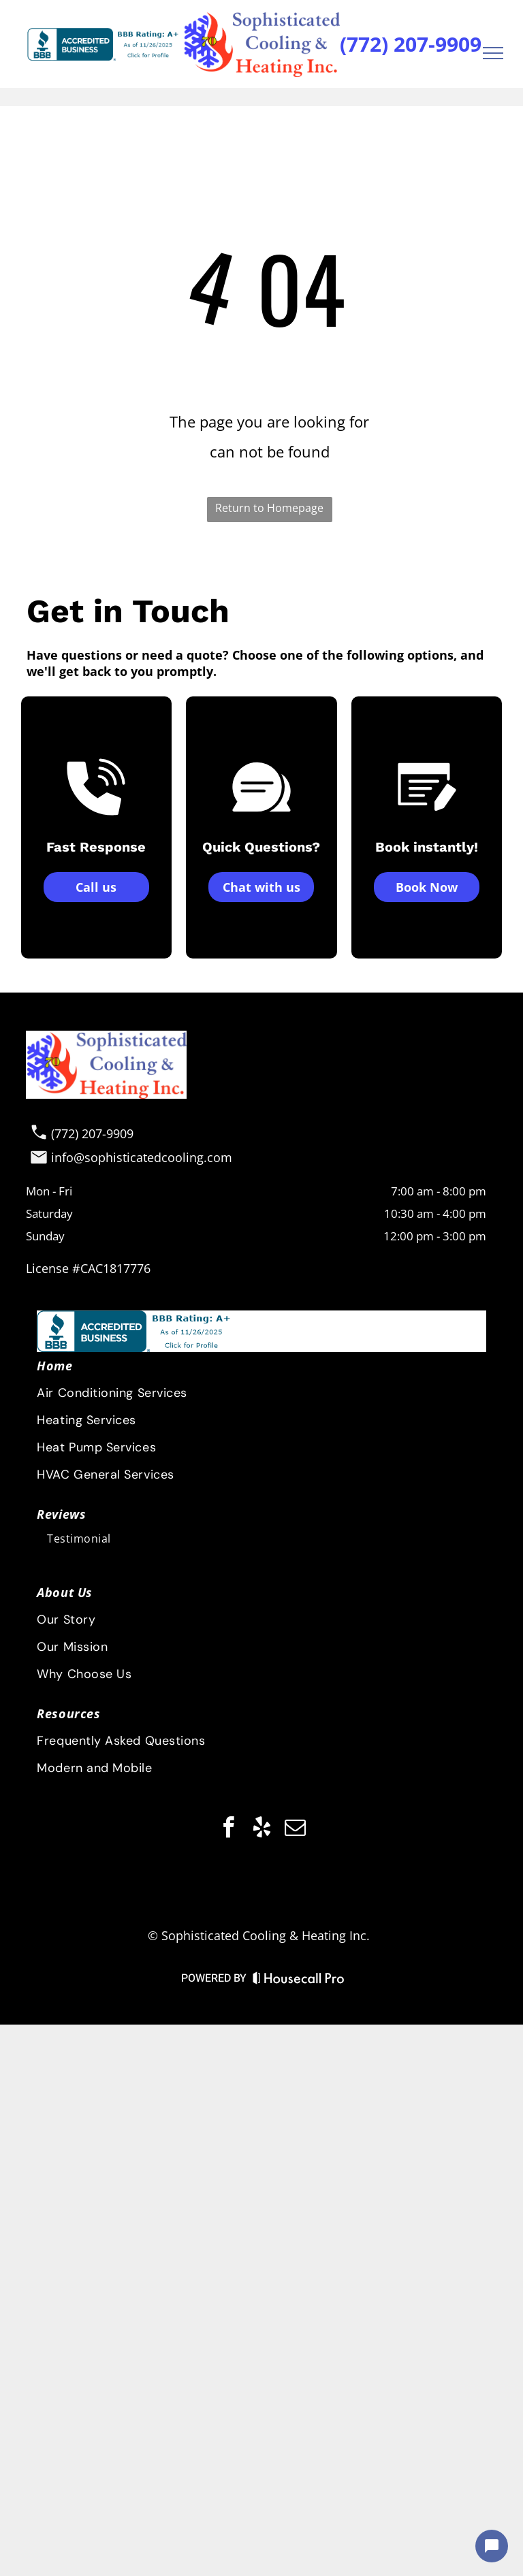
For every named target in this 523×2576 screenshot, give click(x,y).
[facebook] (228, 1830)
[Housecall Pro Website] (299, 1980)
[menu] (493, 53)
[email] (295, 1830)
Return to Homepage (269, 507)
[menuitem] (260, 1713)
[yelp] (261, 1830)
